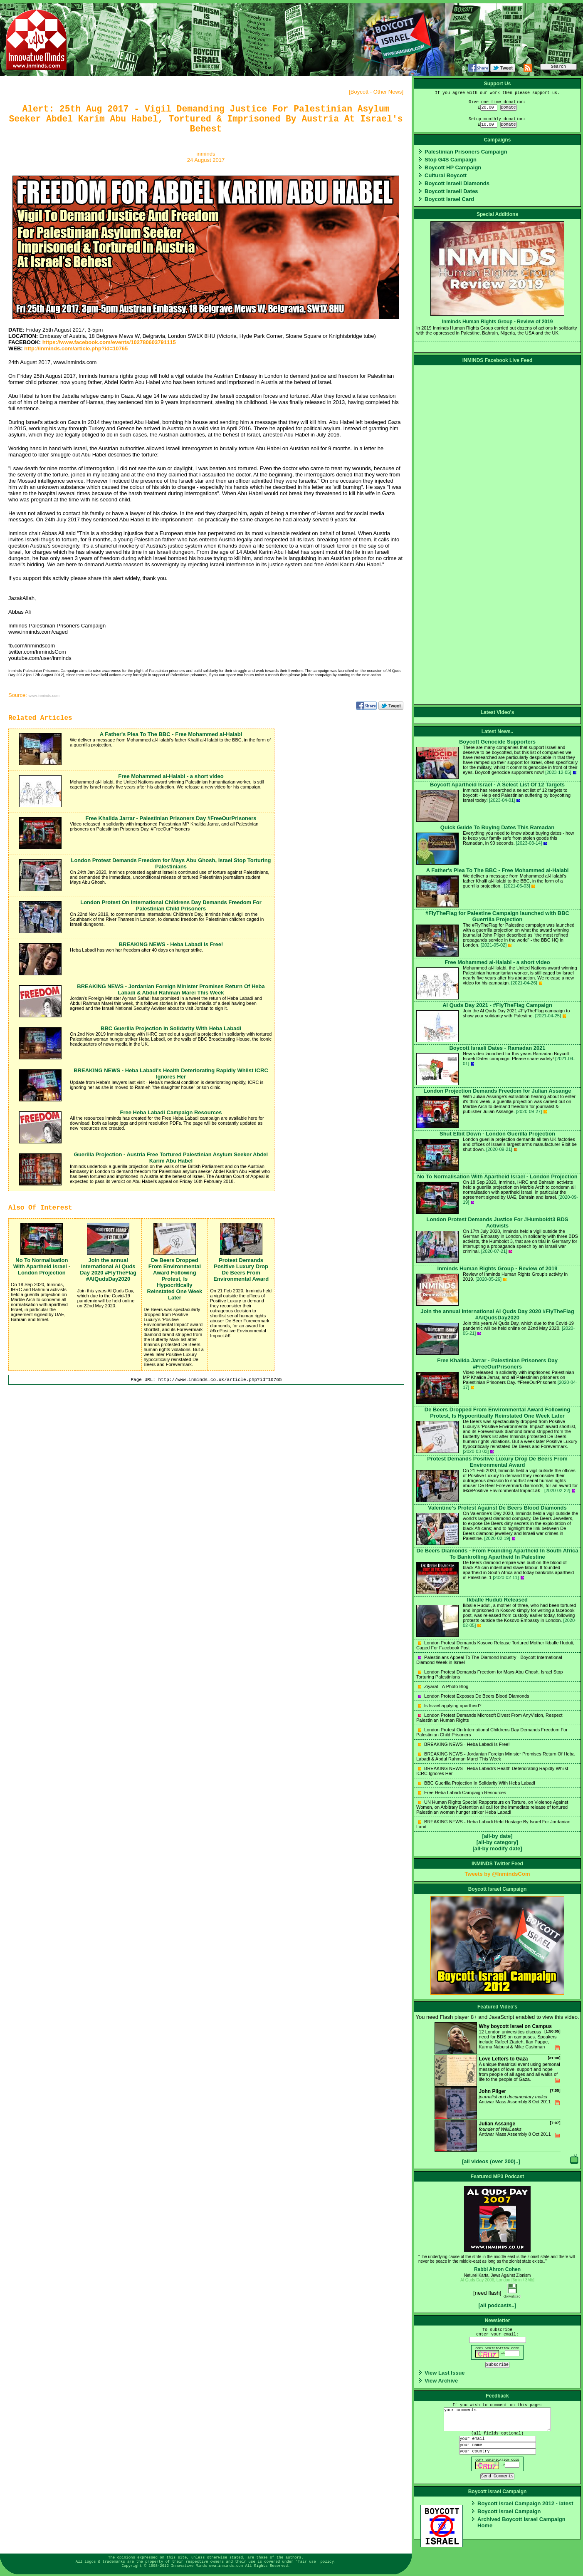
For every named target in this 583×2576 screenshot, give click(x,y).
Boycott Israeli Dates (451, 191)
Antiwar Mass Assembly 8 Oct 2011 (498, 2103)
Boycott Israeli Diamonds (457, 183)
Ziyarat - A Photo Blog (443, 1686)
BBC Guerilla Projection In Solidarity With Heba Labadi (476, 1782)
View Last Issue (445, 2373)
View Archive (441, 2381)
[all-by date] (497, 1836)
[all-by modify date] (497, 1848)
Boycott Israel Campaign (509, 2511)
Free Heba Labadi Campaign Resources (462, 1792)
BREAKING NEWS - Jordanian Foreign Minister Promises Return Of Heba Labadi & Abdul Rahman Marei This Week (495, 1756)
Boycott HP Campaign (453, 167)
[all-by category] (497, 1842)
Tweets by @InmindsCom (497, 1874)
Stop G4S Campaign (451, 159)
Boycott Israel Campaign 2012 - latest (525, 2503)
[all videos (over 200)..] (491, 2161)
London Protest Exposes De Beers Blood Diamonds (473, 1695)
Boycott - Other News (376, 92)
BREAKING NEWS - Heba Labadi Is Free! (463, 1744)
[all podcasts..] (497, 2305)
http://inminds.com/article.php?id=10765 (76, 348)
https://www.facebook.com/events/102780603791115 (109, 342)
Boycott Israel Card (449, 199)
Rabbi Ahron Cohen (497, 2269)
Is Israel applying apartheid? (450, 1705)
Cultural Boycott (446, 175)
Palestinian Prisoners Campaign (466, 152)
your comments (497, 2419)
